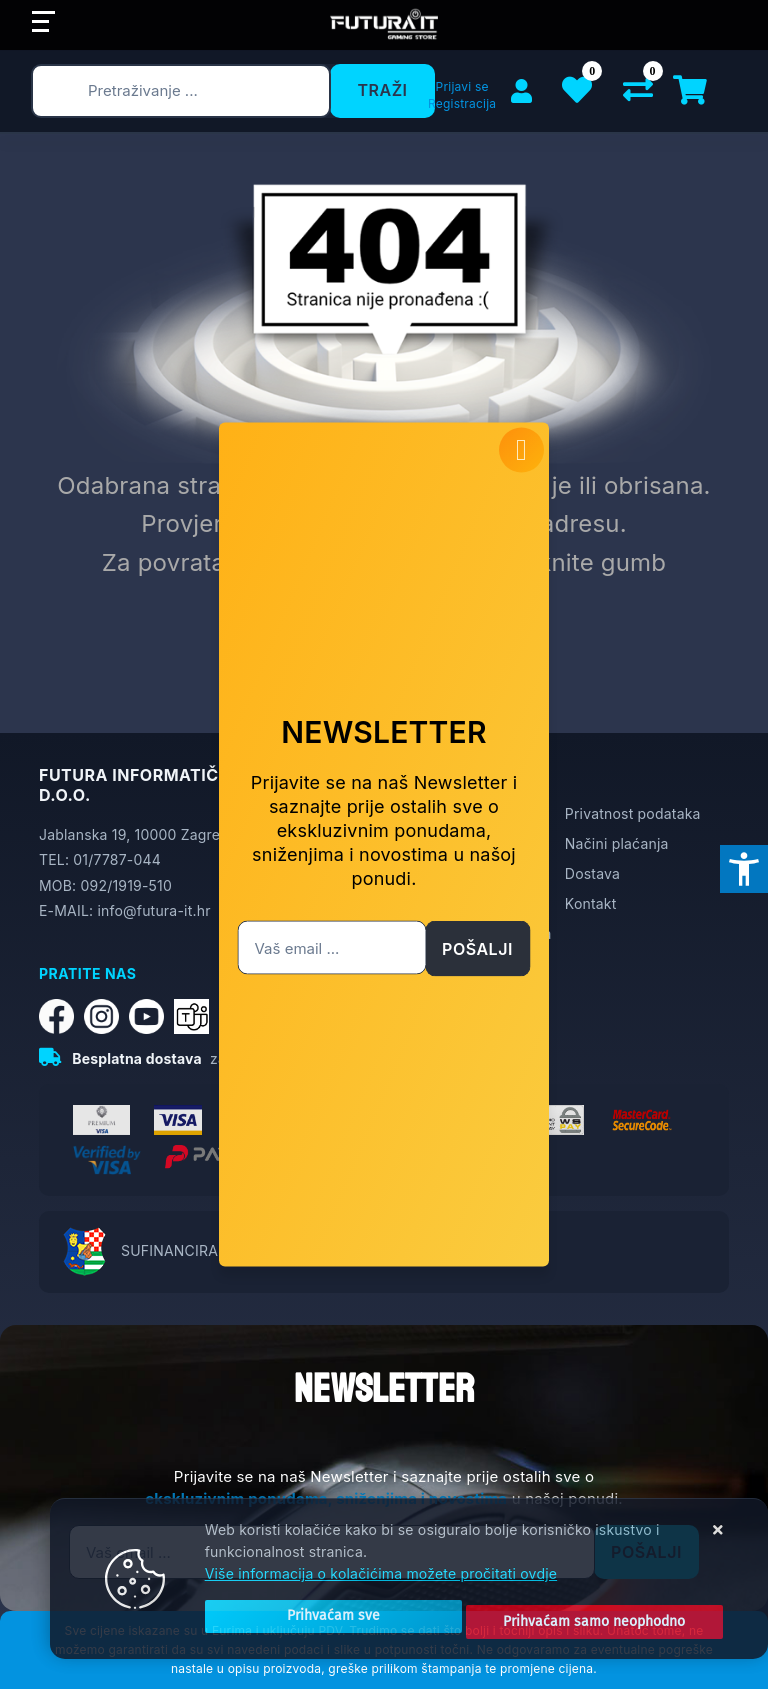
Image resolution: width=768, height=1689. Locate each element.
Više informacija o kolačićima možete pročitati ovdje (381, 1562)
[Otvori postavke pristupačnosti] (744, 869)
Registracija (462, 103)
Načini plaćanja (617, 843)
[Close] (308, 1610)
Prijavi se (462, 86)
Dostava (592, 873)
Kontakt (591, 903)
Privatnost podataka (633, 813)
